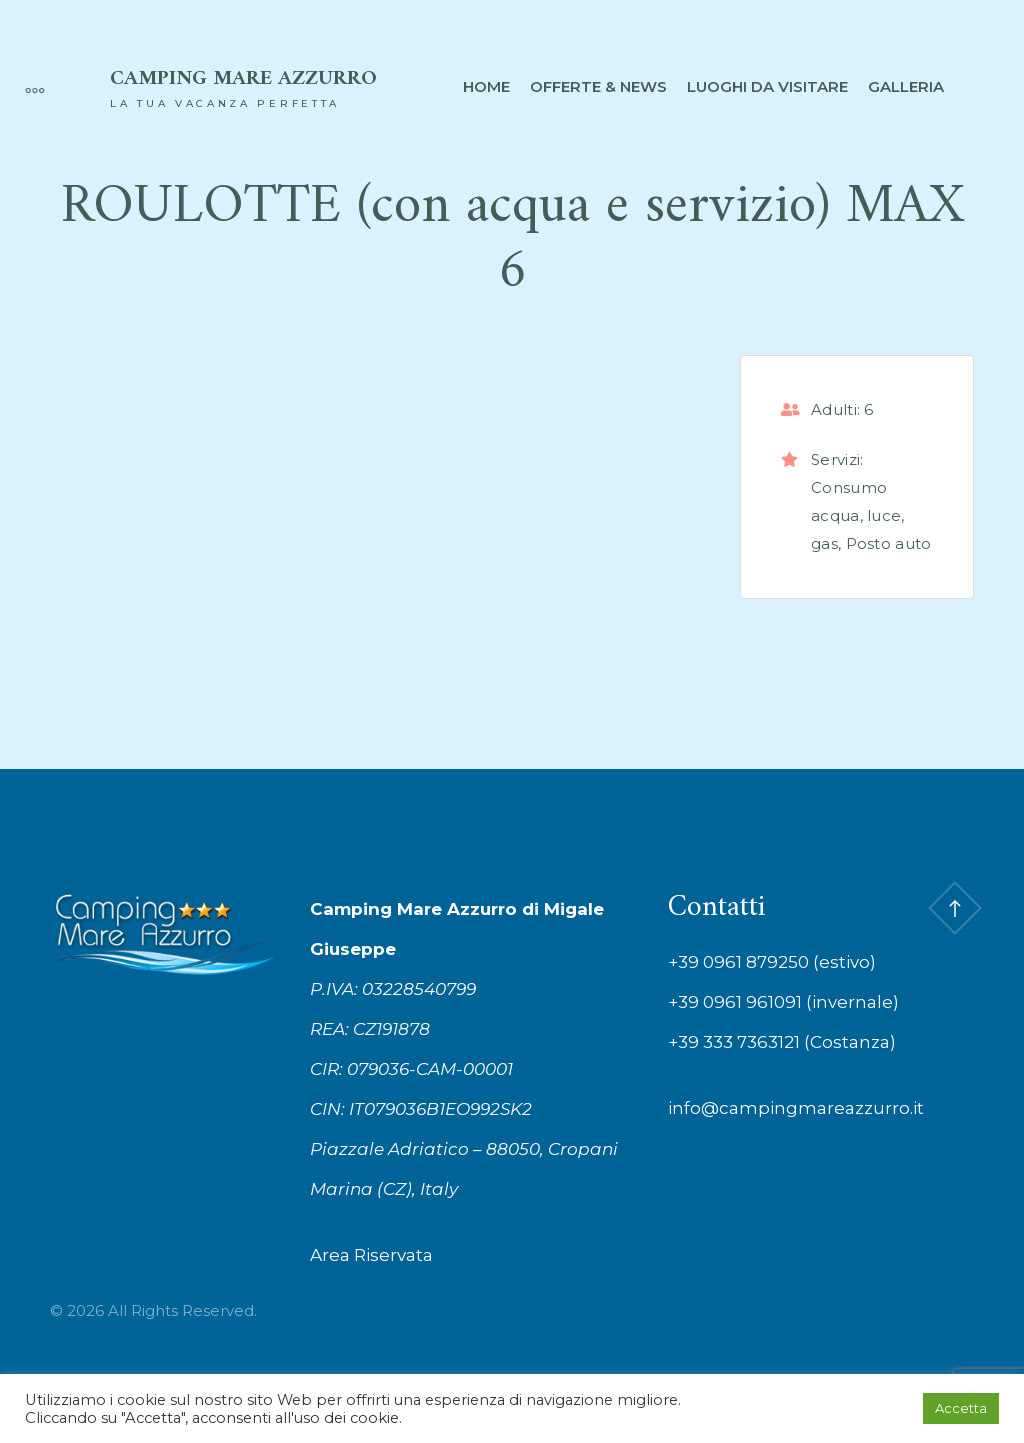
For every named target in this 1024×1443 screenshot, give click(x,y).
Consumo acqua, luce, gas (858, 515)
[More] (25, 87)
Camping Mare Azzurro (243, 79)
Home (486, 86)
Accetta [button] (961, 1408)
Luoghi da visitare (767, 86)
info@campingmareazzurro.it (796, 1108)
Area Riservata (371, 1255)
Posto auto (889, 543)
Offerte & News (598, 86)
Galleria (906, 86)
